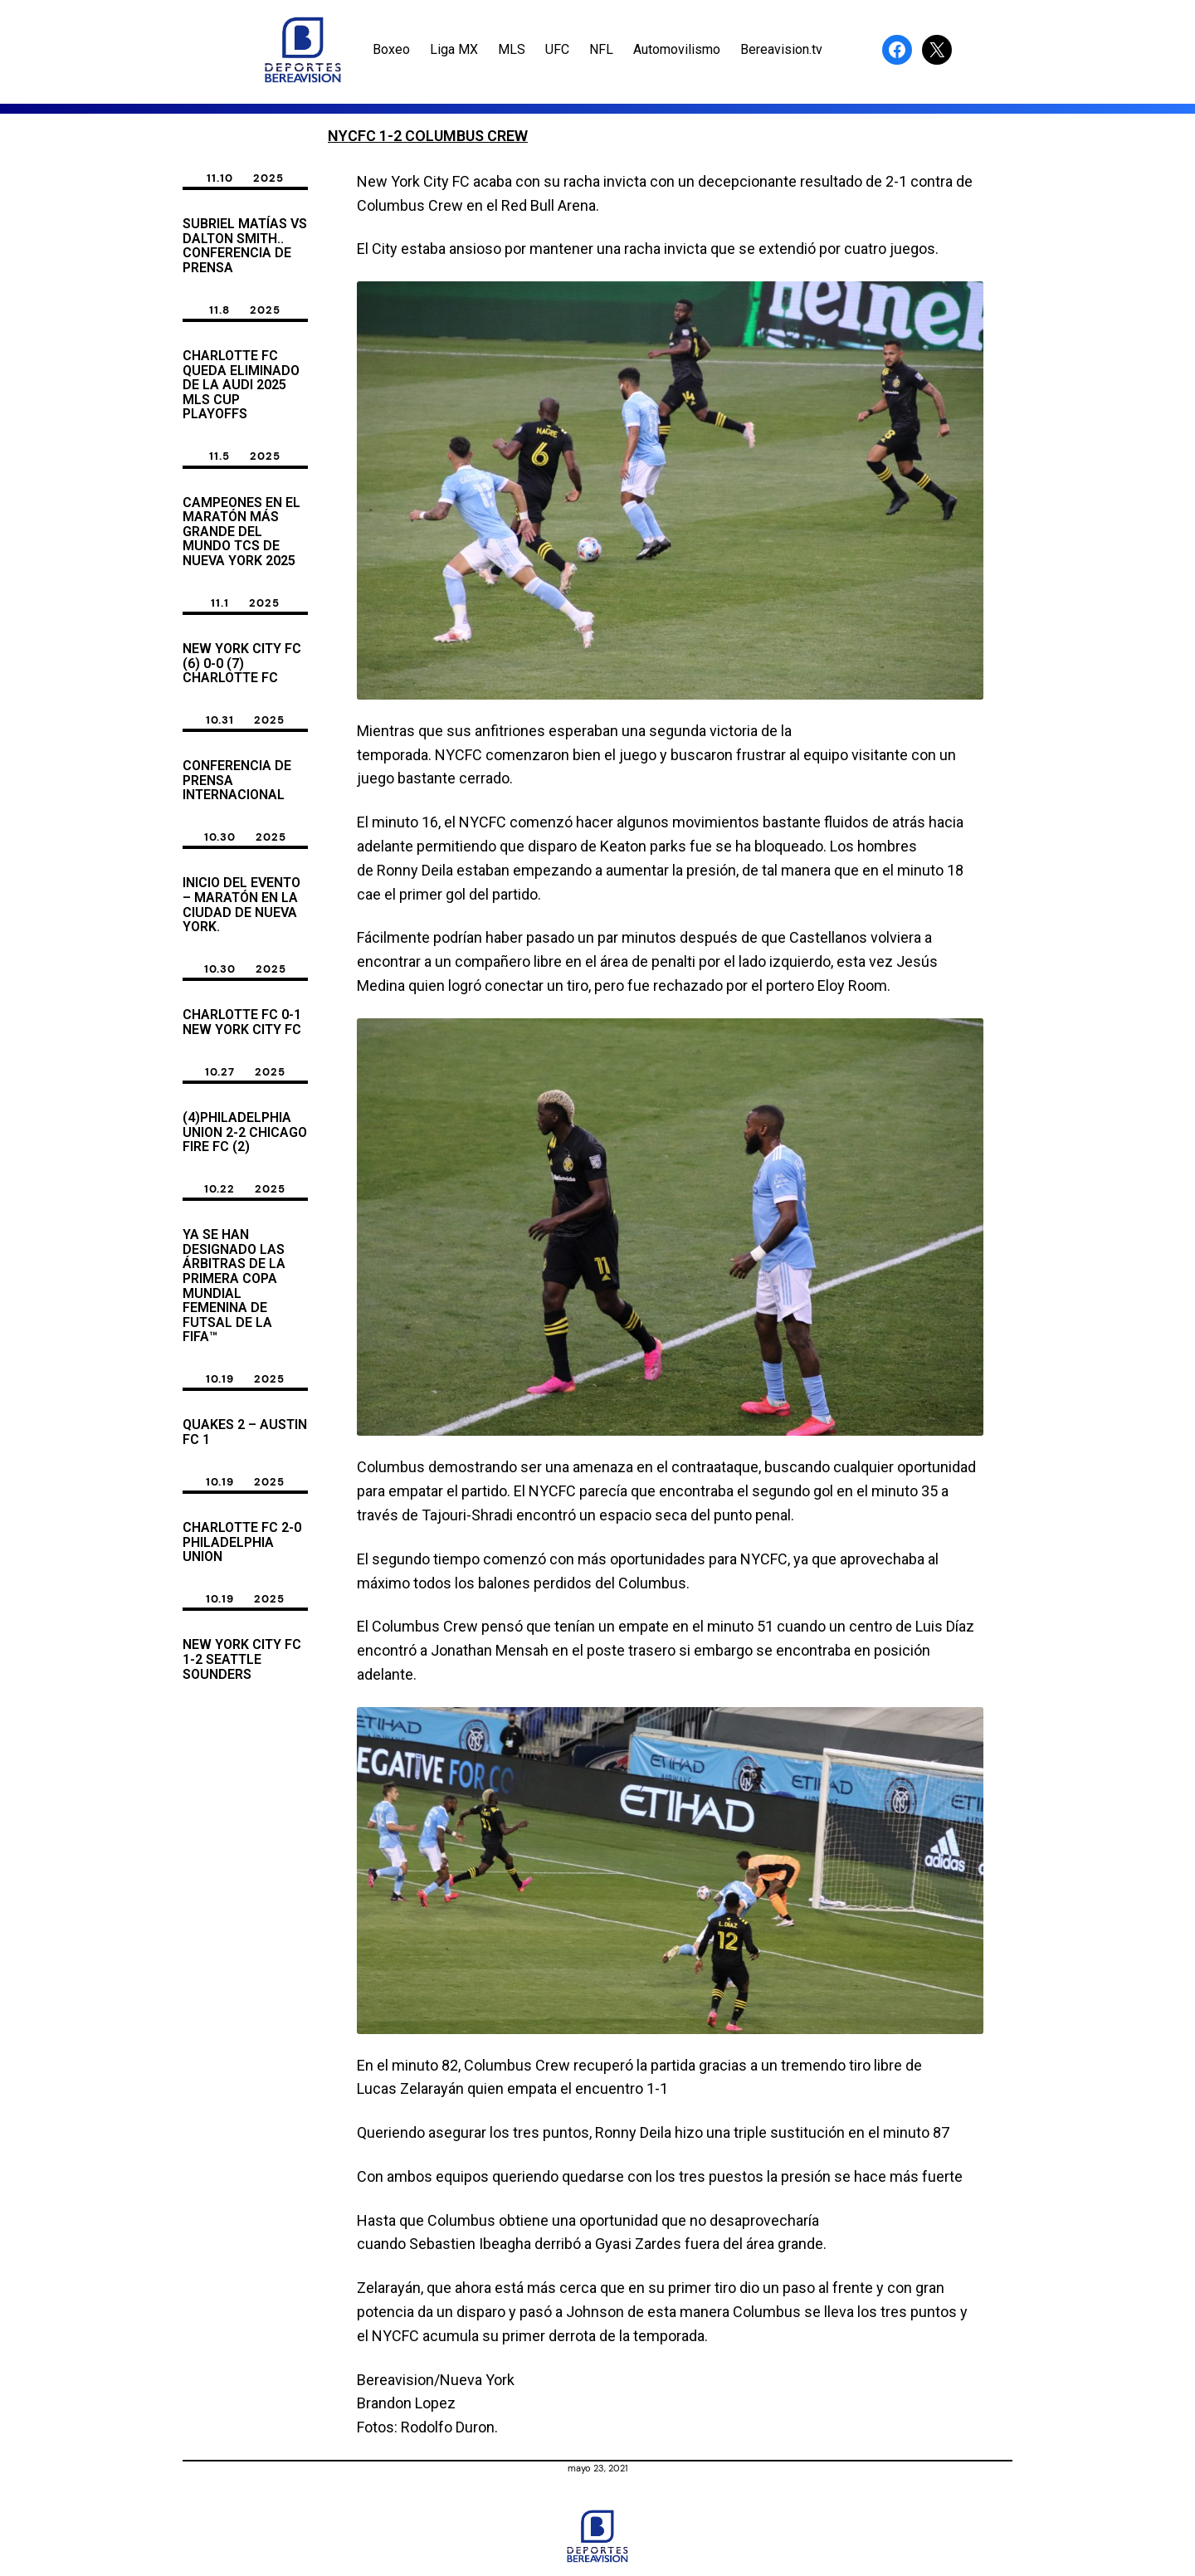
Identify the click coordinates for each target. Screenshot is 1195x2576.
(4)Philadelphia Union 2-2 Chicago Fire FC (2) (245, 1132)
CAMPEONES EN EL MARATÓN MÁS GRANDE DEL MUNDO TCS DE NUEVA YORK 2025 (241, 531)
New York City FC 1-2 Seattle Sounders (242, 1659)
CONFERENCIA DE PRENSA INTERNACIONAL (237, 781)
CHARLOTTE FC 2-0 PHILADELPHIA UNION (242, 1542)
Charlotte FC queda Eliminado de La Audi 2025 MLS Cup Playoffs (241, 385)
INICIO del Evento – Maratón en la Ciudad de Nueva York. (241, 905)
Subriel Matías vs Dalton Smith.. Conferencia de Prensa (245, 246)
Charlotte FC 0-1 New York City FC (242, 1022)
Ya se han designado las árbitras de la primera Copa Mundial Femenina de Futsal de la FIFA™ (234, 1285)
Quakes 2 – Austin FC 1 (245, 1432)
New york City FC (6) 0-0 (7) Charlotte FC (242, 663)
